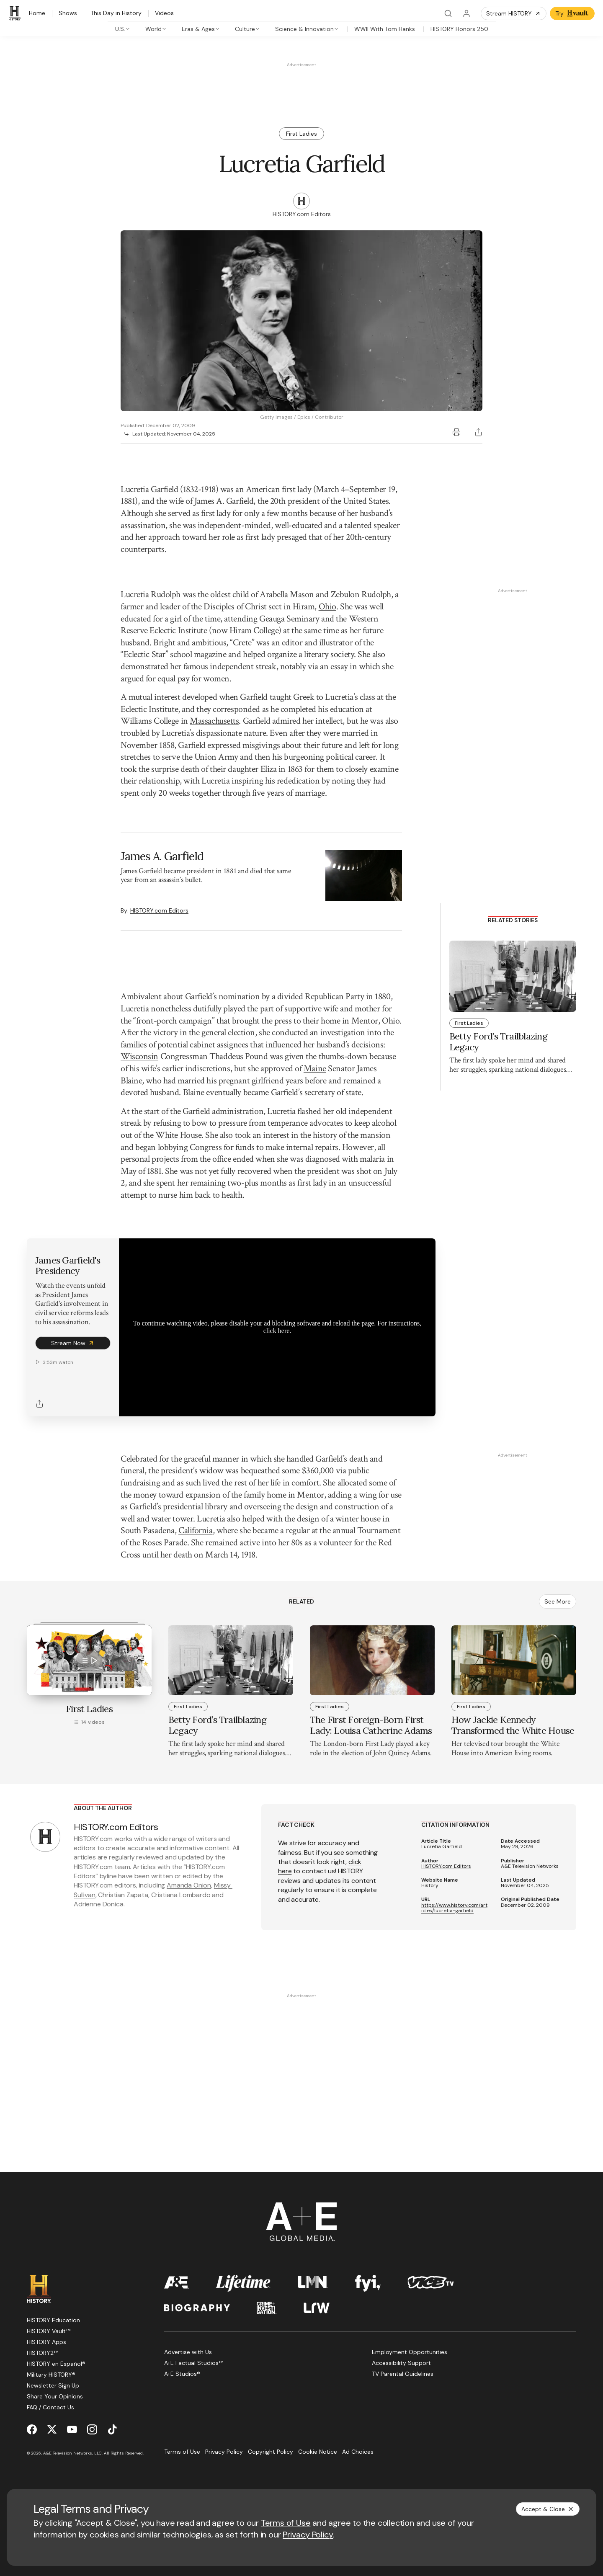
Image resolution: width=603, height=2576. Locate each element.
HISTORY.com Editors (159, 910)
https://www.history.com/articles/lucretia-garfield (454, 1908)
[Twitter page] (52, 2429)
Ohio (327, 607)
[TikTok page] (112, 2429)
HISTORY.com (93, 1838)
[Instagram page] (92, 2429)
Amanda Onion (189, 1885)
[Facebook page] (32, 2429)
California (195, 1530)
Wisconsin (139, 1056)
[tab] (123, 29)
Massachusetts (214, 721)
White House (178, 1135)
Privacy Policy (308, 2534)
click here (276, 1330)
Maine (315, 1068)
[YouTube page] (72, 2429)
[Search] (448, 13)
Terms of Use (286, 2522)
